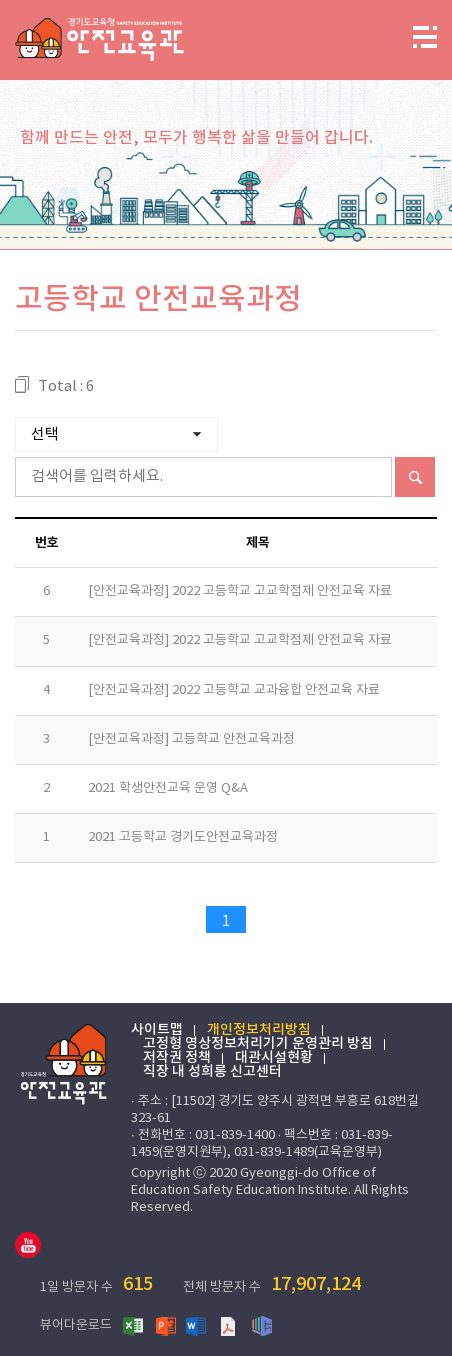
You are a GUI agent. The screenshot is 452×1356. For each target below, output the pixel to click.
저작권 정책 (177, 1058)
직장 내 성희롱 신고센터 (212, 1072)
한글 (262, 1325)
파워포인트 (166, 1325)
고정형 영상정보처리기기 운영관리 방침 (258, 1044)
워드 (198, 1325)
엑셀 (134, 1325)
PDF (230, 1325)
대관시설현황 (274, 1058)
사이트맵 (157, 1030)
